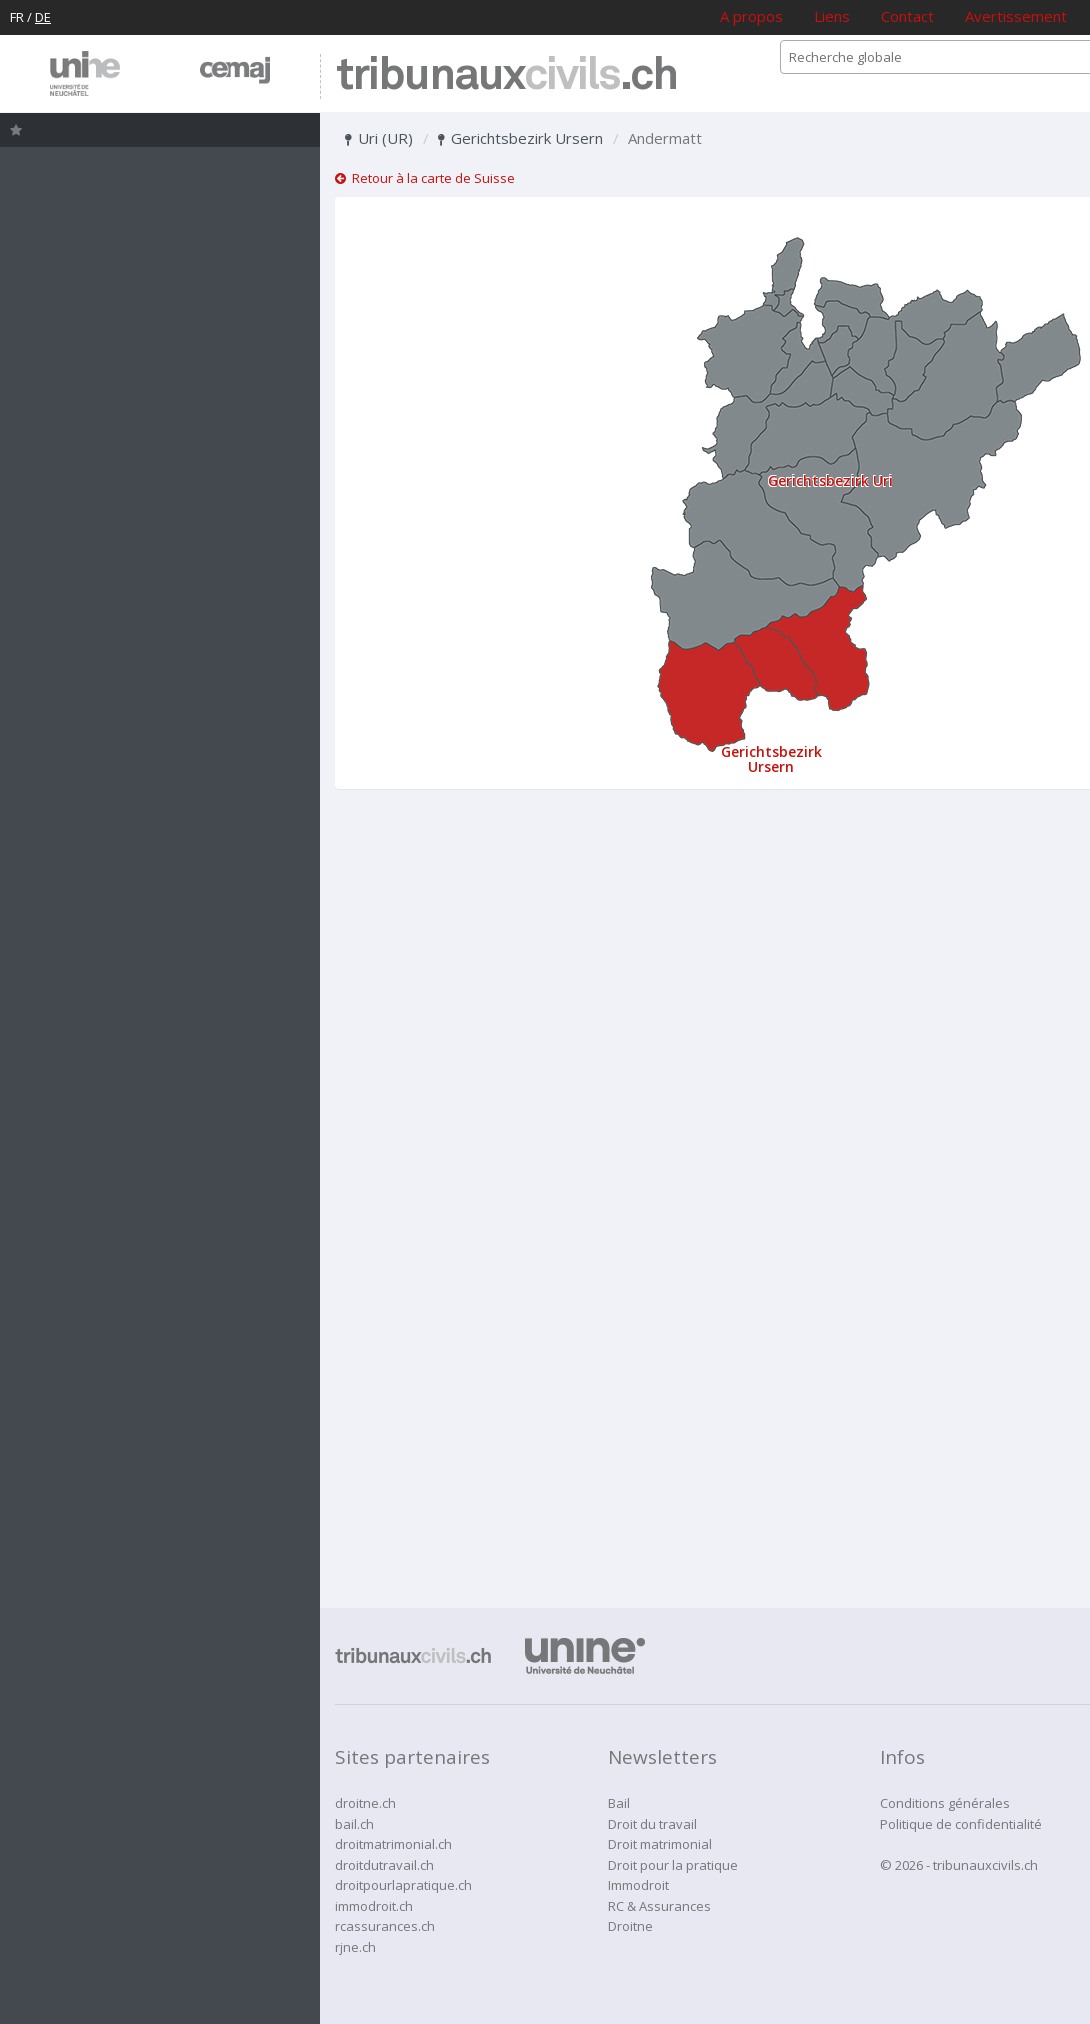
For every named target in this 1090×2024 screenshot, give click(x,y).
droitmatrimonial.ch (393, 1844)
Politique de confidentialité (961, 1824)
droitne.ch (365, 1803)
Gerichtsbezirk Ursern (520, 138)
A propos (751, 16)
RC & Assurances (659, 1906)
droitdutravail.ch (384, 1865)
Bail (619, 1803)
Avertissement (1016, 16)
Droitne (630, 1926)
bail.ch (354, 1824)
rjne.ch (355, 1947)
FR (17, 17)
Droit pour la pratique (673, 1865)
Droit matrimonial (660, 1844)
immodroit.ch (374, 1906)
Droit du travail (652, 1824)
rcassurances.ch (385, 1926)
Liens (832, 16)
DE (43, 17)
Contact (907, 16)
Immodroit (638, 1885)
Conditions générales (945, 1803)
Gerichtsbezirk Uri (830, 480)
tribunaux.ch (506, 76)
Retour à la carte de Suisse (425, 178)
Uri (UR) (379, 138)
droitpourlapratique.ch (403, 1885)
